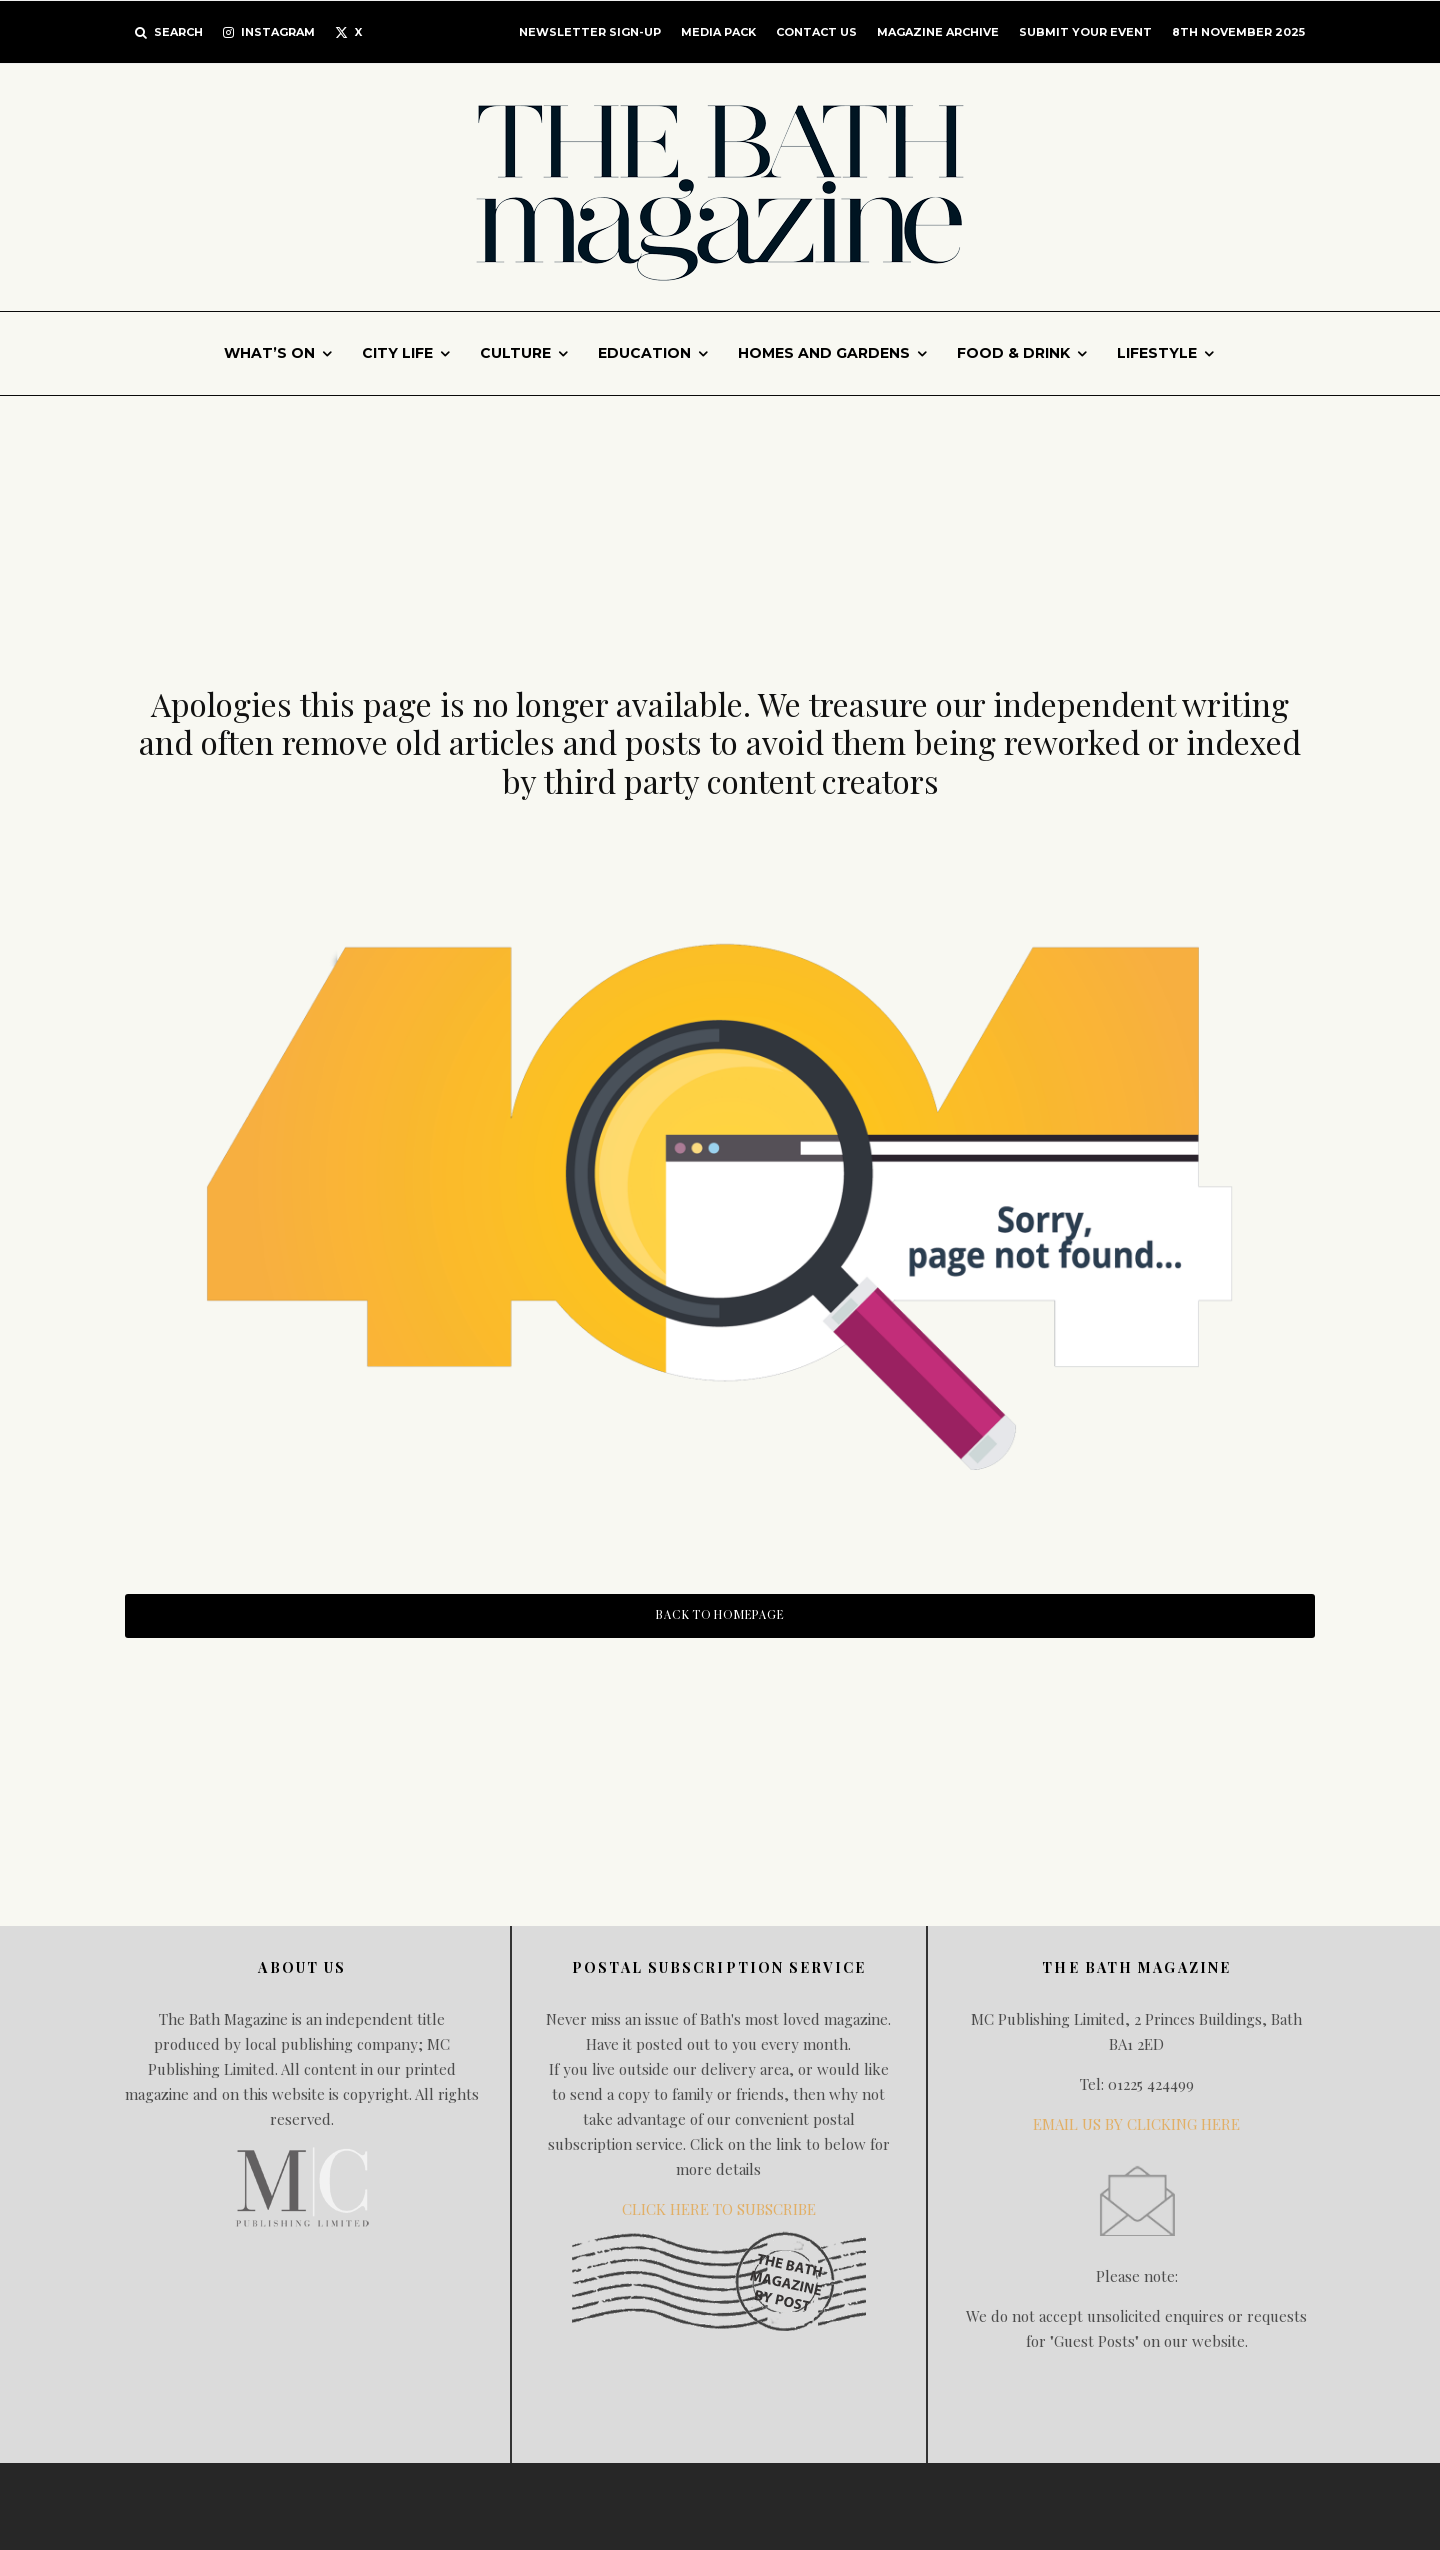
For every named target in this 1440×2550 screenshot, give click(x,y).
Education (644, 353)
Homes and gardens (824, 353)
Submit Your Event (1085, 32)
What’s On (269, 353)
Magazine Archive (938, 32)
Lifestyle (1157, 353)
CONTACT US (816, 32)
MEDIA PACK (718, 32)
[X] (348, 32)
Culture (515, 353)
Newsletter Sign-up (590, 32)
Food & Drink (1013, 353)
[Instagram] (269, 32)
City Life (397, 353)
